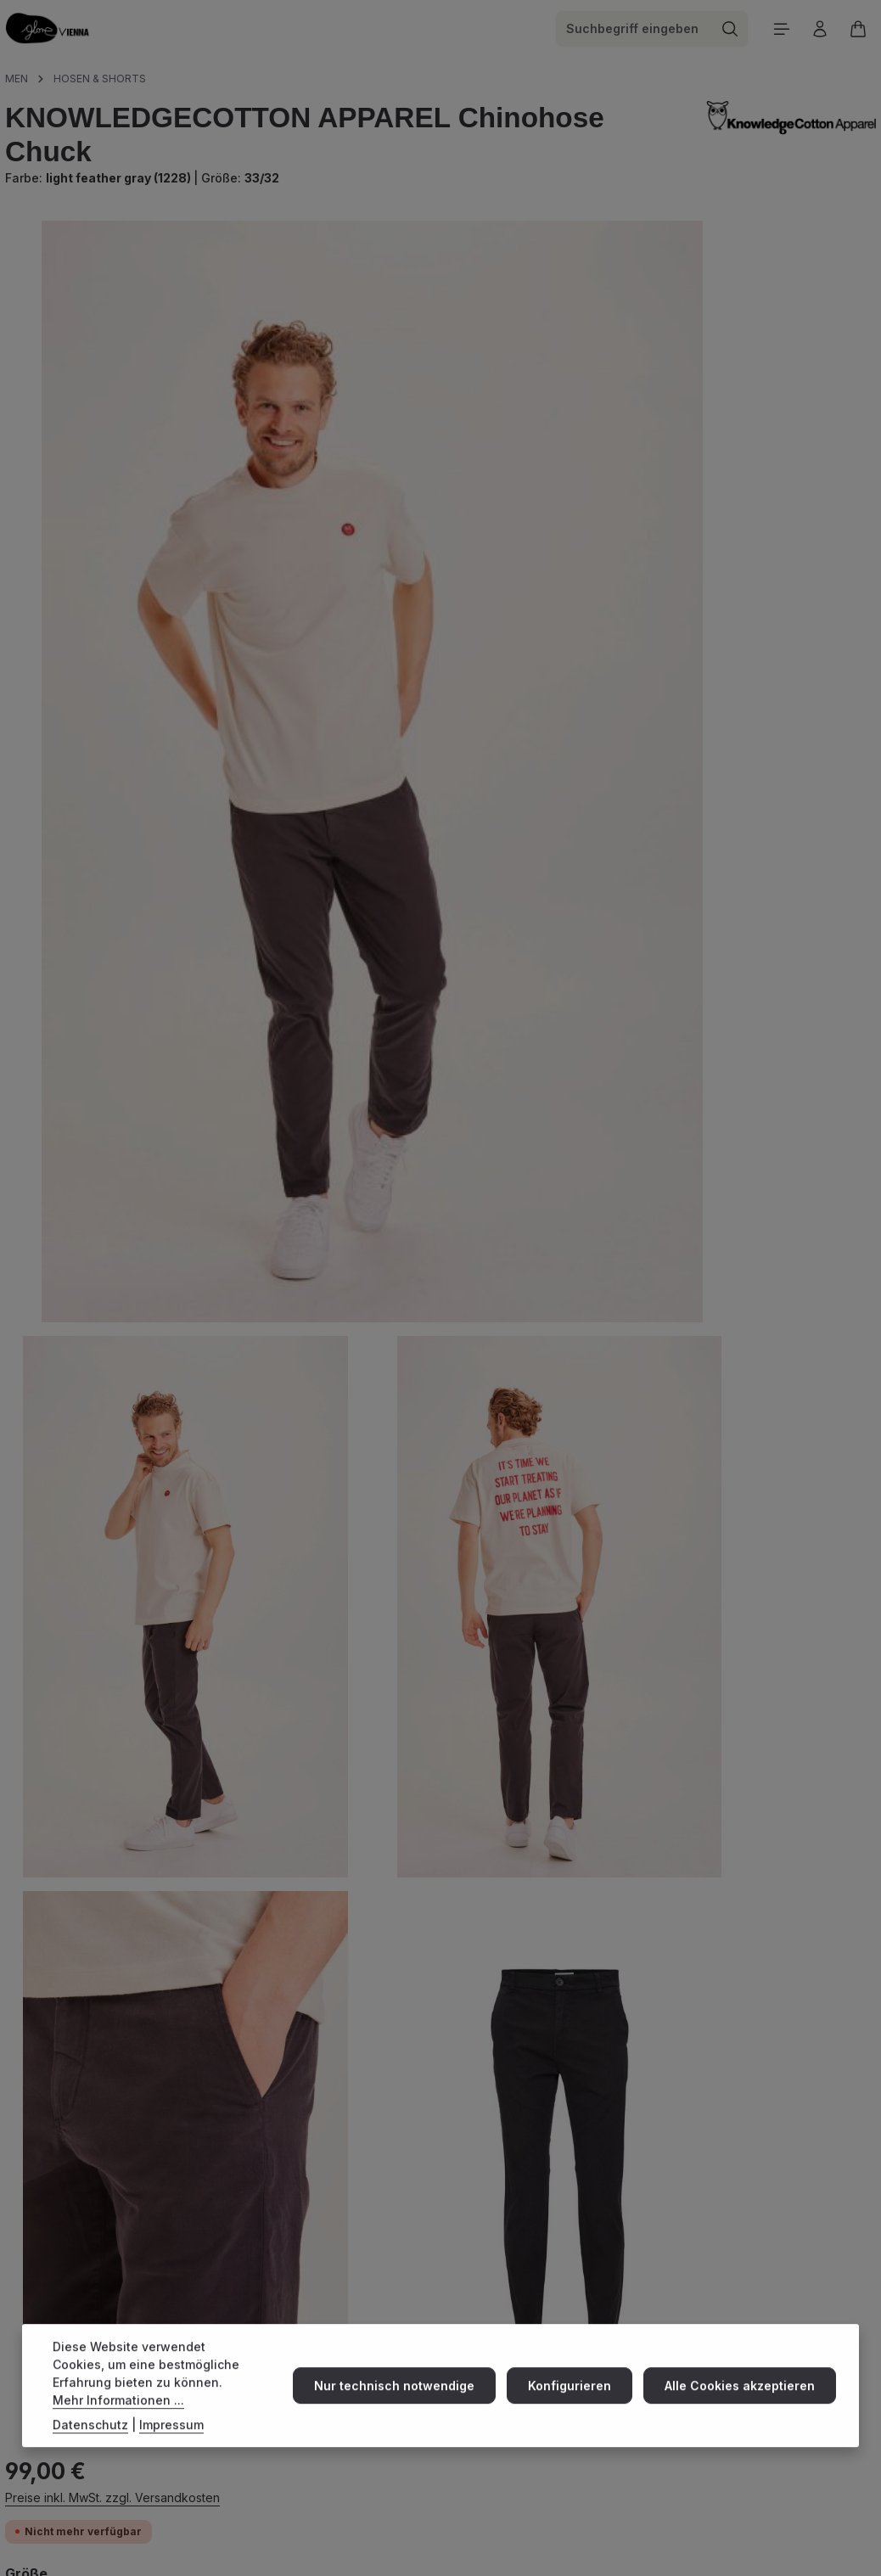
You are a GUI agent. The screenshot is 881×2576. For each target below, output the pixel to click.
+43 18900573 (410, 2248)
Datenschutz (90, 2440)
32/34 (661, 413)
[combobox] (630, 32)
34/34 (581, 446)
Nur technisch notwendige (405, 2401)
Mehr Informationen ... (118, 2416)
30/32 (661, 379)
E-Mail (437, 2290)
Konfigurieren (576, 2401)
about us (614, 2201)
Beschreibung (71, 1780)
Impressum (171, 2440)
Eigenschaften (73, 2030)
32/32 (820, 379)
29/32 (580, 379)
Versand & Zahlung (639, 2177)
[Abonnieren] (201, 2463)
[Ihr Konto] (818, 32)
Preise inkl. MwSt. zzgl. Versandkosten (640, 268)
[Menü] (778, 32)
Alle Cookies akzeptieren (742, 2401)
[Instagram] (17, 2208)
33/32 (580, 413)
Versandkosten (525, 2540)
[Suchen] (726, 32)
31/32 (741, 379)
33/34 (743, 413)
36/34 (824, 413)
